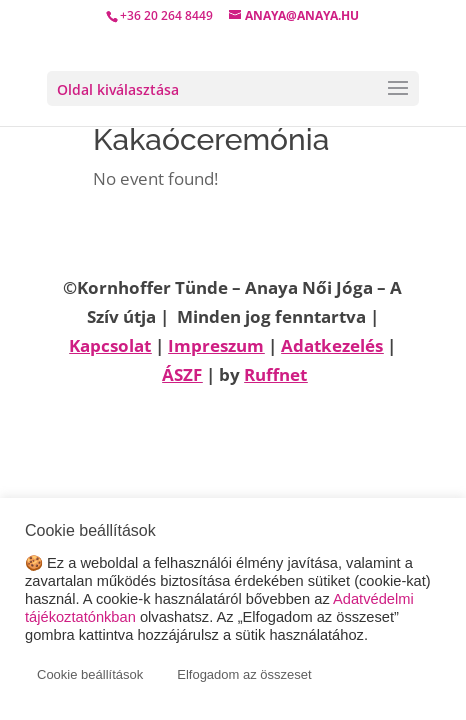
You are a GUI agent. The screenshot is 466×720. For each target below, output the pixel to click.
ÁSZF (182, 374)
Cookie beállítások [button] (90, 674)
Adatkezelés (332, 345)
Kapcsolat (110, 345)
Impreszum (216, 345)
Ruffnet (275, 374)
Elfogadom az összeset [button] (244, 674)
